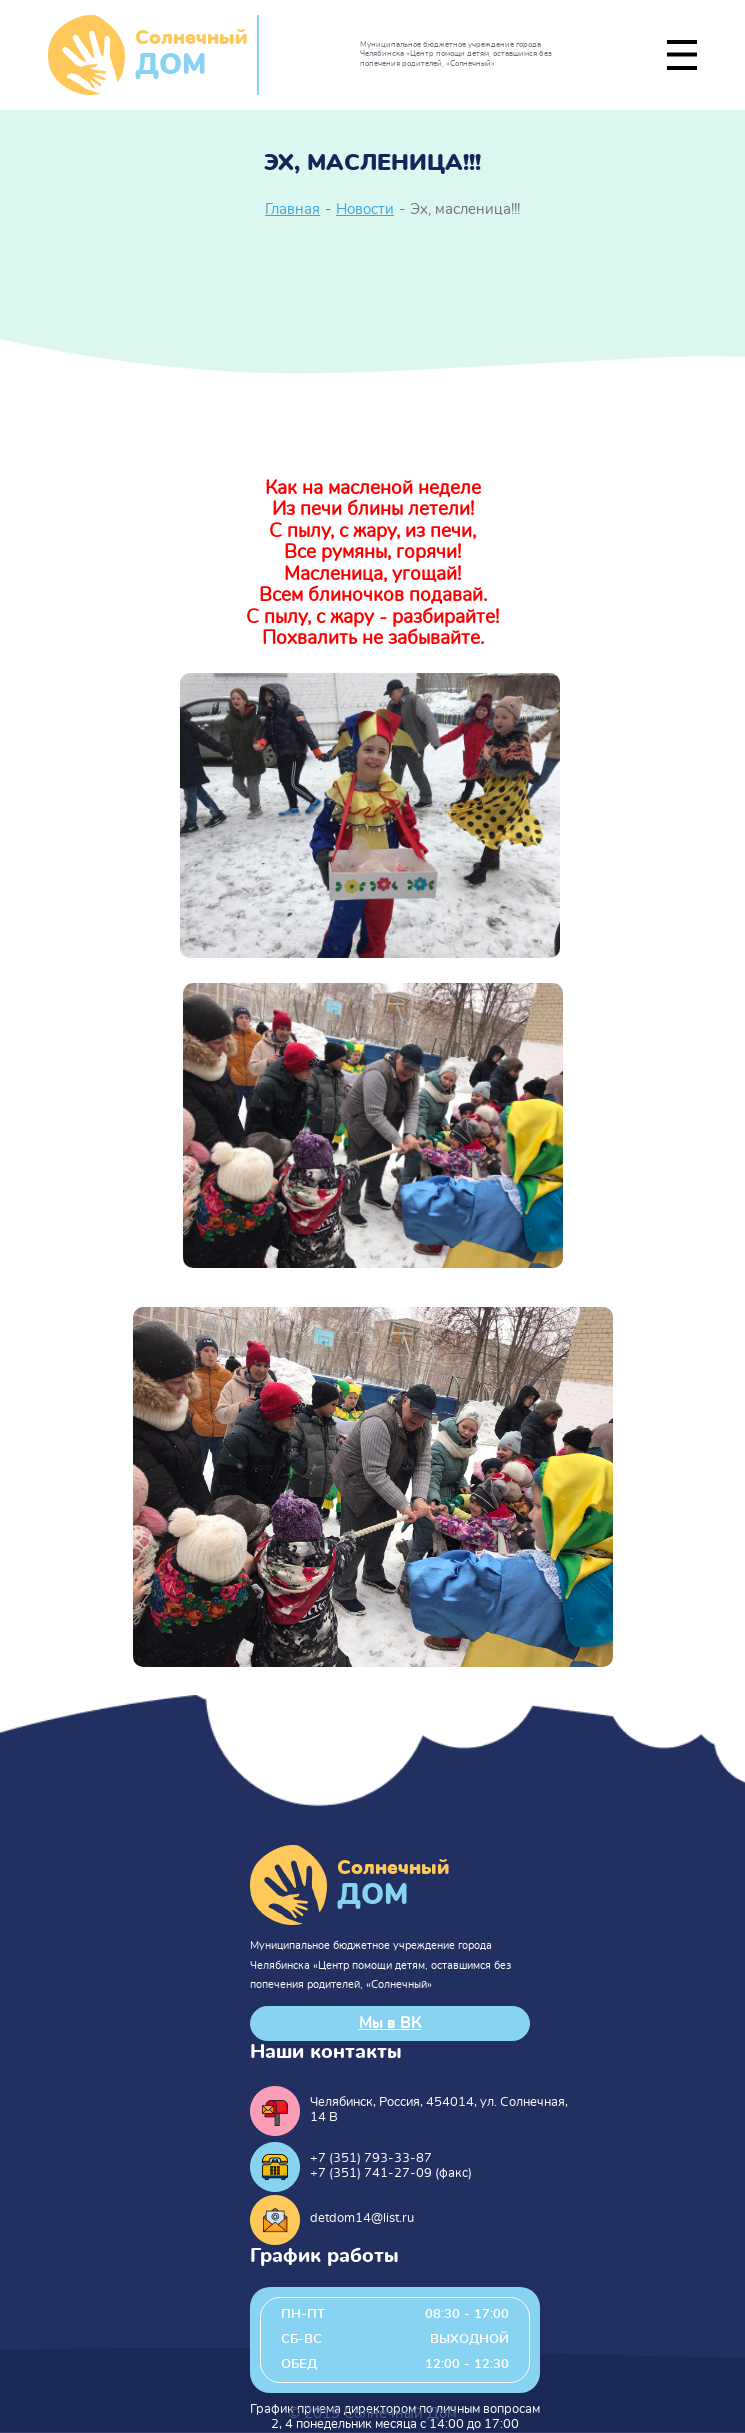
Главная (292, 209)
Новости (365, 209)
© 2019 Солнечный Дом (372, 2413)
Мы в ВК (390, 2023)
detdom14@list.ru (362, 2218)
